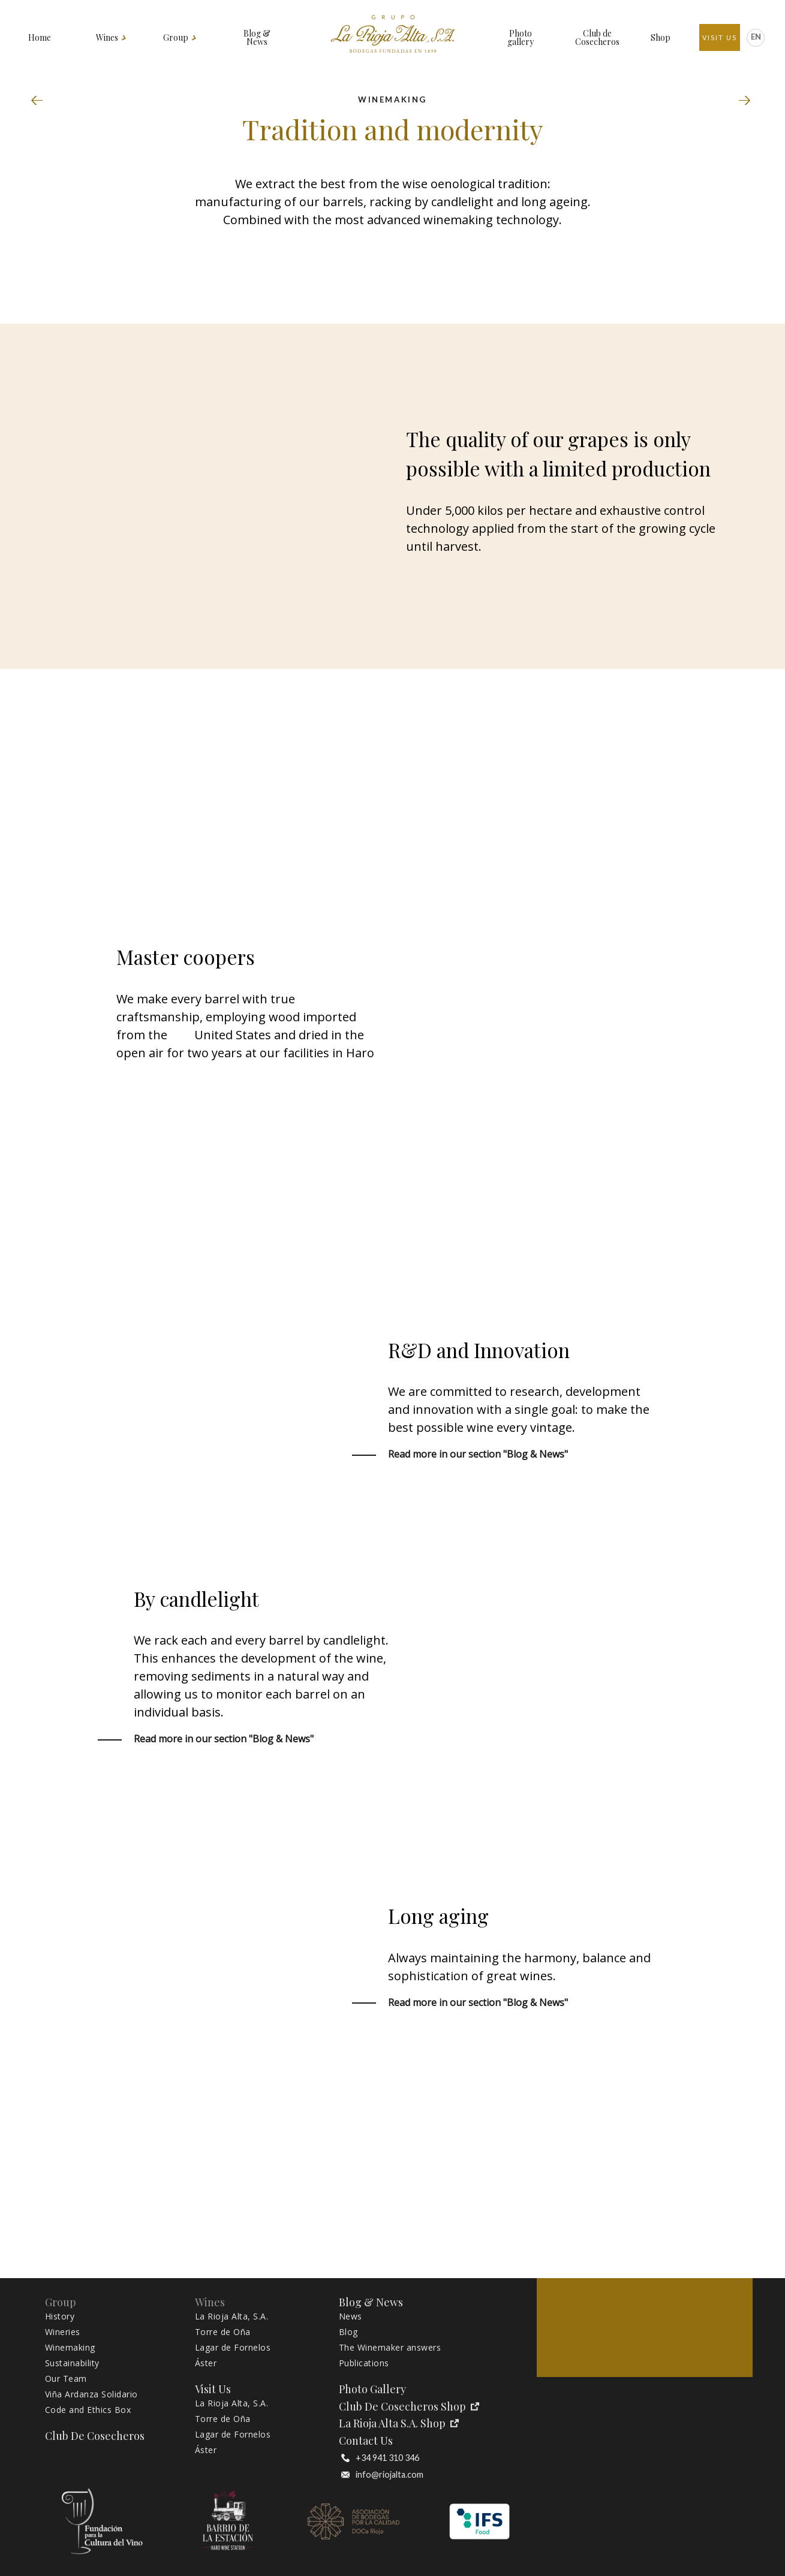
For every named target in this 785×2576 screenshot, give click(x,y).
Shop (660, 38)
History (60, 2316)
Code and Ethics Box (88, 2410)
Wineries (40, 101)
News (350, 2316)
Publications (364, 2363)
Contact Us (366, 2441)
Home (39, 38)
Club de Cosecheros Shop (409, 2406)
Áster (206, 2363)
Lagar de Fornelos (233, 2347)
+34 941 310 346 (380, 2458)
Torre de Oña (223, 2332)
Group (176, 38)
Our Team (66, 2379)
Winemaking (70, 2347)
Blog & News (256, 38)
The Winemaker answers (390, 2347)
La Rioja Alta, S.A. (232, 2316)
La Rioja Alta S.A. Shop (399, 2423)
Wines (107, 38)
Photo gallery (520, 38)
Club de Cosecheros (597, 38)
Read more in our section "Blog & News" (478, 1454)
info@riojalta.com (382, 2475)
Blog (348, 2332)
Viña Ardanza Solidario (91, 2394)
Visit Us (719, 37)
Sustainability (745, 101)
